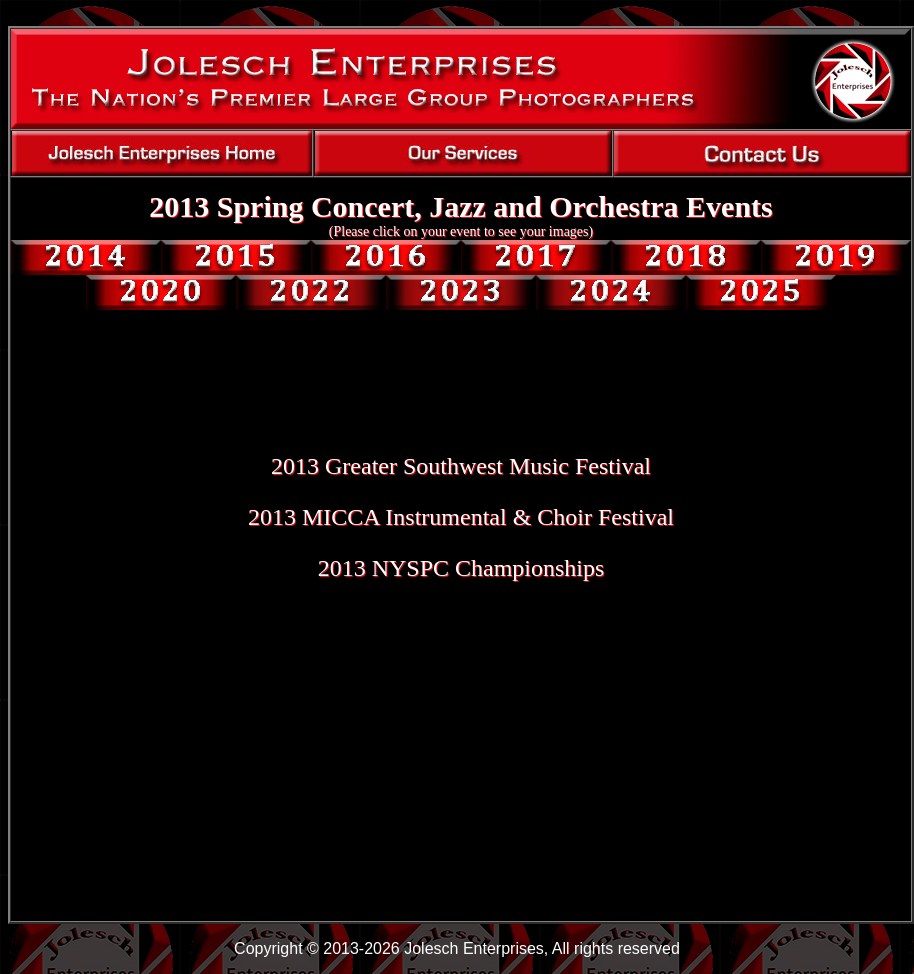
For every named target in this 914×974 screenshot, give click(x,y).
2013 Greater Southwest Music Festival (461, 466)
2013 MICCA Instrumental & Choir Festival (461, 517)
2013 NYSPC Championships (461, 568)
